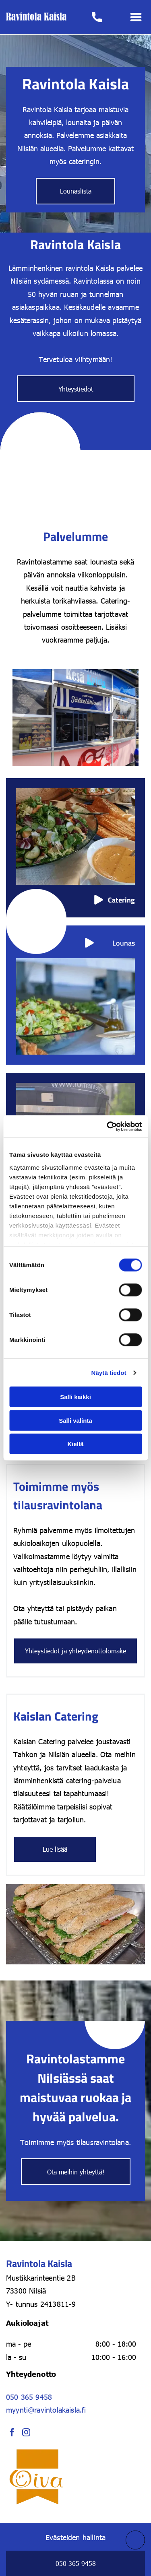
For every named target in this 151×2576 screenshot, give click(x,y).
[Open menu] (136, 17)
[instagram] (26, 2433)
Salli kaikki (75, 1396)
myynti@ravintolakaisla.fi (46, 2409)
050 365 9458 (29, 2396)
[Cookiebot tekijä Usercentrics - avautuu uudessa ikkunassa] (107, 1126)
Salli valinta (75, 1420)
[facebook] (12, 2433)
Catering (121, 899)
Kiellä (75, 1443)
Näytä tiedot (108, 1372)
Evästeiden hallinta (75, 2537)
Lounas (123, 943)
